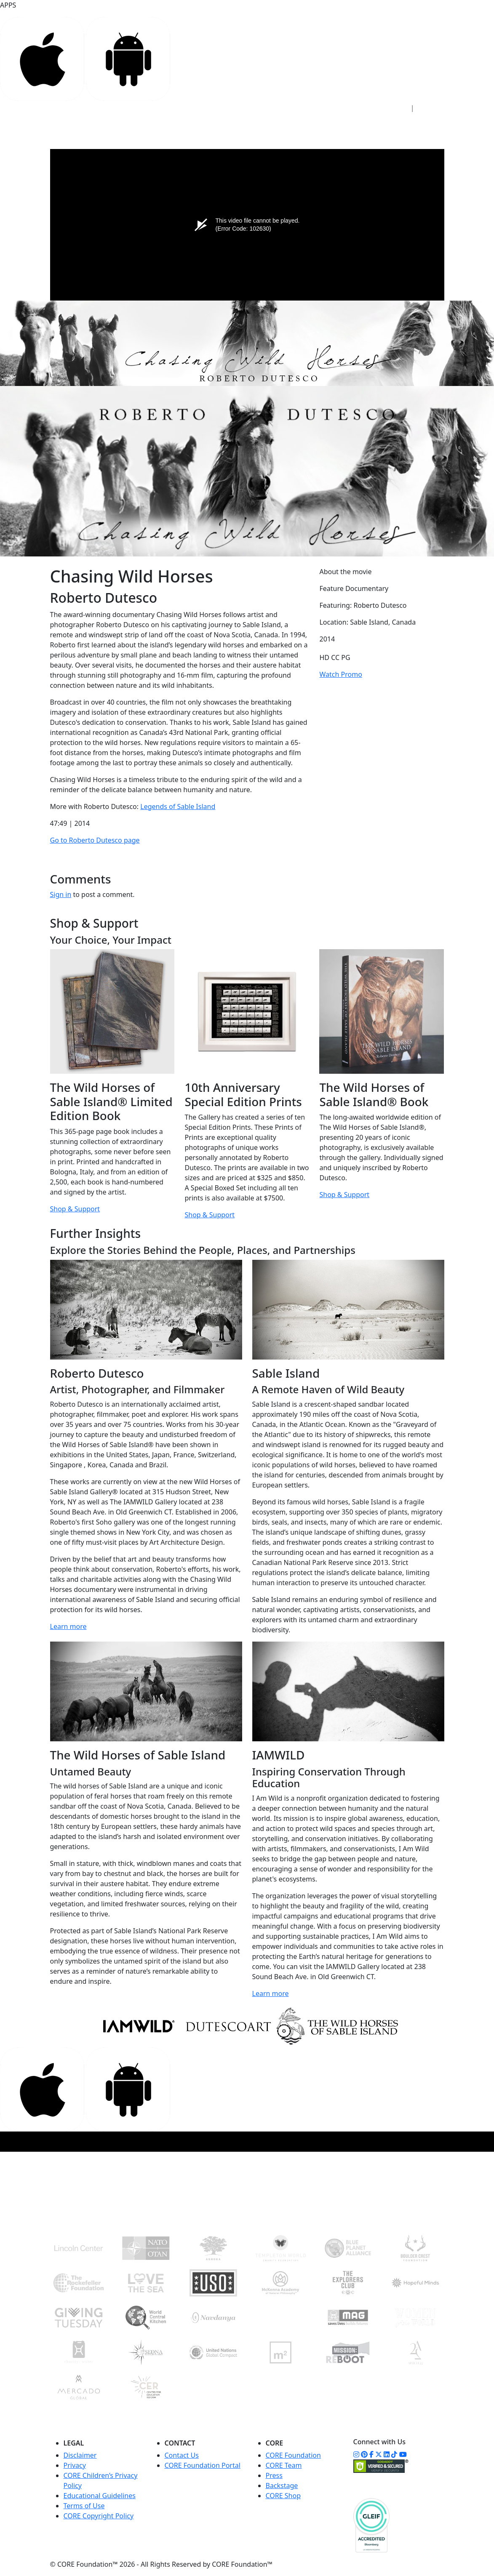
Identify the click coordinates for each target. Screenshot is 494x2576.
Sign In (392, 108)
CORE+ (218, 126)
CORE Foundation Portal (202, 2465)
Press (274, 2475)
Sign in (61, 894)
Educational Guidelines (100, 2495)
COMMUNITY (313, 126)
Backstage (282, 2485)
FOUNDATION (261, 126)
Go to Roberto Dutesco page (95, 840)
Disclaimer (80, 2455)
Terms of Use (84, 2505)
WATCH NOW (359, 131)
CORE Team (284, 2465)
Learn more (68, 1626)
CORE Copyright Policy (99, 2515)
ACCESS (150, 126)
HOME (119, 126)
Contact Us (182, 2455)
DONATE (413, 129)
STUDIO (185, 126)
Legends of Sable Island (177, 806)
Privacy (75, 2465)
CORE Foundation (293, 2455)
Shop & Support (75, 1208)
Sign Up (433, 108)
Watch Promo (340, 674)
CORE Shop (283, 2495)
